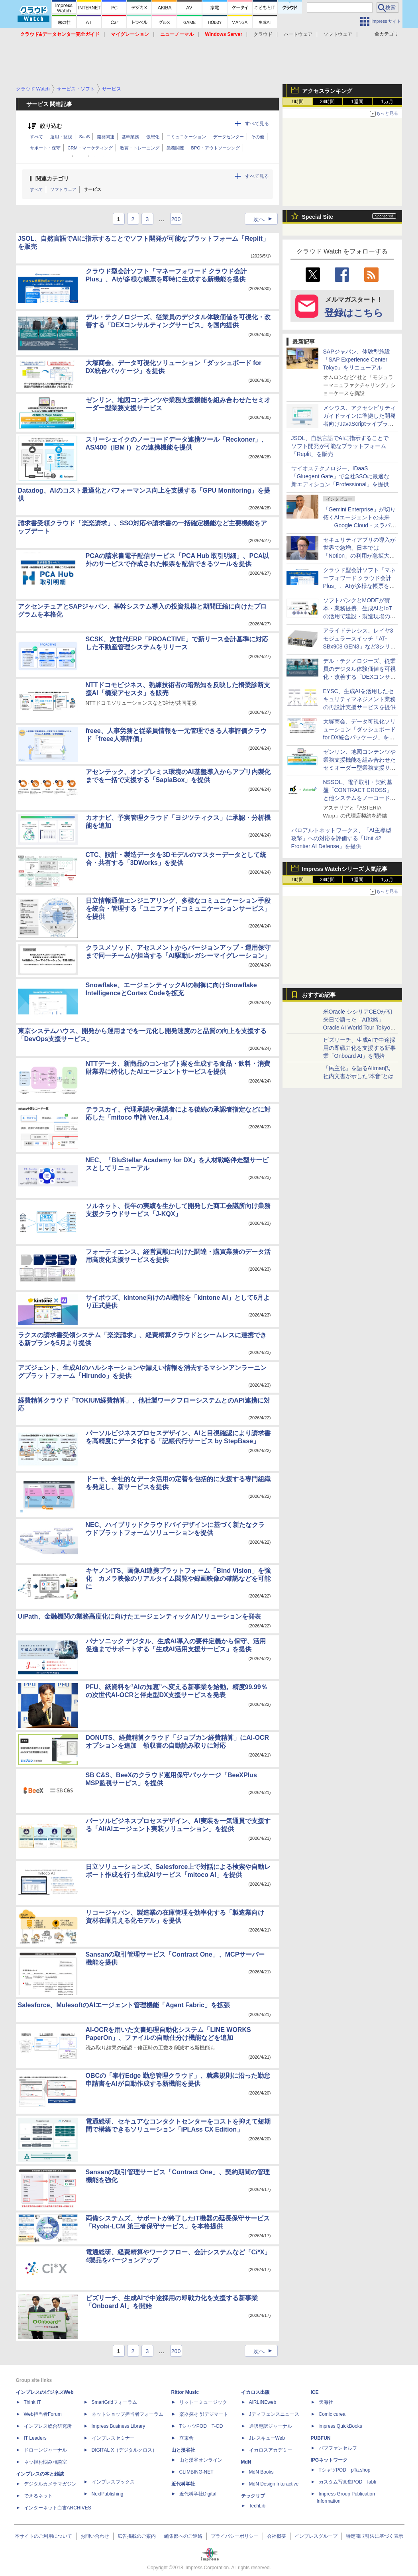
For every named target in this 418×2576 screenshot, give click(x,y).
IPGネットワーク (329, 2460)
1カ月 (387, 101)
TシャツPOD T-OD (201, 2426)
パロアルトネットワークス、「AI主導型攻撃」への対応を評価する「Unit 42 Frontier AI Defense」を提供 (341, 838)
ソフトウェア (338, 34)
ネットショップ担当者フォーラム (127, 2414)
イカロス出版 (255, 2392)
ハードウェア (298, 34)
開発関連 (105, 136)
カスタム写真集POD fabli (347, 2482)
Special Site (318, 217)
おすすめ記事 (319, 995)
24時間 (327, 101)
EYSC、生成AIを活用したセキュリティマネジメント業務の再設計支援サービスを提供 (359, 699)
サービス (92, 189)
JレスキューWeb (267, 2438)
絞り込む (51, 126)
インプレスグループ (316, 2536)
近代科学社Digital (197, 2494)
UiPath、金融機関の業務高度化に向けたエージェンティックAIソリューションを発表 (139, 1616)
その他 (257, 136)
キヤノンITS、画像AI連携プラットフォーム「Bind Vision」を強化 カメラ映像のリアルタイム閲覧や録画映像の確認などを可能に (178, 1578)
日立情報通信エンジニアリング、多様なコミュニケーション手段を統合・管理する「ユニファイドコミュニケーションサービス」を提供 (178, 908)
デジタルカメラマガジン (50, 2484)
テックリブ (253, 2496)
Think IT (32, 2402)
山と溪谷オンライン (200, 2460)
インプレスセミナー (113, 2438)
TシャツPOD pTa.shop (345, 2470)
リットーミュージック (203, 2402)
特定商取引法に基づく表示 (374, 2536)
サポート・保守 (45, 147)
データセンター (228, 136)
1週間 (357, 101)
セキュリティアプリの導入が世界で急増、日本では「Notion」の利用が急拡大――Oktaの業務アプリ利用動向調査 (359, 555)
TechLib (257, 2506)
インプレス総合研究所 (48, 2426)
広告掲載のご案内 (137, 2536)
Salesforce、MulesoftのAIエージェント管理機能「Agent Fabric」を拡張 (124, 2005)
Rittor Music (185, 2392)
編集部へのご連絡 (183, 2536)
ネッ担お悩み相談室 (45, 2462)
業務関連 (175, 147)
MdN (246, 2462)
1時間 (297, 101)
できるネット (38, 2496)
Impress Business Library (118, 2426)
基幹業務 (130, 136)
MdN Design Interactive (274, 2484)
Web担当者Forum (43, 2414)
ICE (315, 2392)
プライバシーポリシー (235, 2536)
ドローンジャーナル (45, 2450)
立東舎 (186, 2438)
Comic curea (332, 2414)
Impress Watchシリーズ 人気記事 (345, 869)
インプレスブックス (113, 2482)
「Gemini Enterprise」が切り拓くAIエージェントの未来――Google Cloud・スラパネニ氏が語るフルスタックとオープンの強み (359, 525)
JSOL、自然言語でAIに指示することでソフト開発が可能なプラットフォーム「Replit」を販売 (340, 446)
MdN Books (261, 2472)
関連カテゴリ (52, 178)
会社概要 (276, 2536)
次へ (265, 219)
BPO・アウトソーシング (215, 147)
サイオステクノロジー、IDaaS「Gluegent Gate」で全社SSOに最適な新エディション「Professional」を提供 (340, 476)
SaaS (84, 136)
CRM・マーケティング (90, 147)
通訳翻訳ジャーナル (270, 2426)
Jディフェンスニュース (274, 2414)
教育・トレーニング (139, 147)
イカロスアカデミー (270, 2450)
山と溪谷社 (183, 2450)
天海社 (326, 2402)
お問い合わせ (94, 2536)
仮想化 (152, 136)
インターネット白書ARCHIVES (57, 2508)
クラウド (263, 34)
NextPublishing (108, 2494)
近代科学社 (183, 2484)
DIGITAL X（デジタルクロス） (124, 2450)
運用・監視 (61, 136)
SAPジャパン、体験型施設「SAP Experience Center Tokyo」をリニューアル (356, 359)
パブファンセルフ (338, 2448)
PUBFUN (321, 2438)
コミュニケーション (186, 136)
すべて (36, 136)
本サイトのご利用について (43, 2536)
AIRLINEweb (263, 2402)
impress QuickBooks (340, 2426)
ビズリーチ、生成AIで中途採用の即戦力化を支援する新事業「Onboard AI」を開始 (359, 1048)
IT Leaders (35, 2438)
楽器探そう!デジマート (203, 2414)
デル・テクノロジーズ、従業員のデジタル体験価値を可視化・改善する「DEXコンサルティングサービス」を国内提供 (359, 677)
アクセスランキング (327, 91)
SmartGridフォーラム (114, 2402)
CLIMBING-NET (196, 2472)
